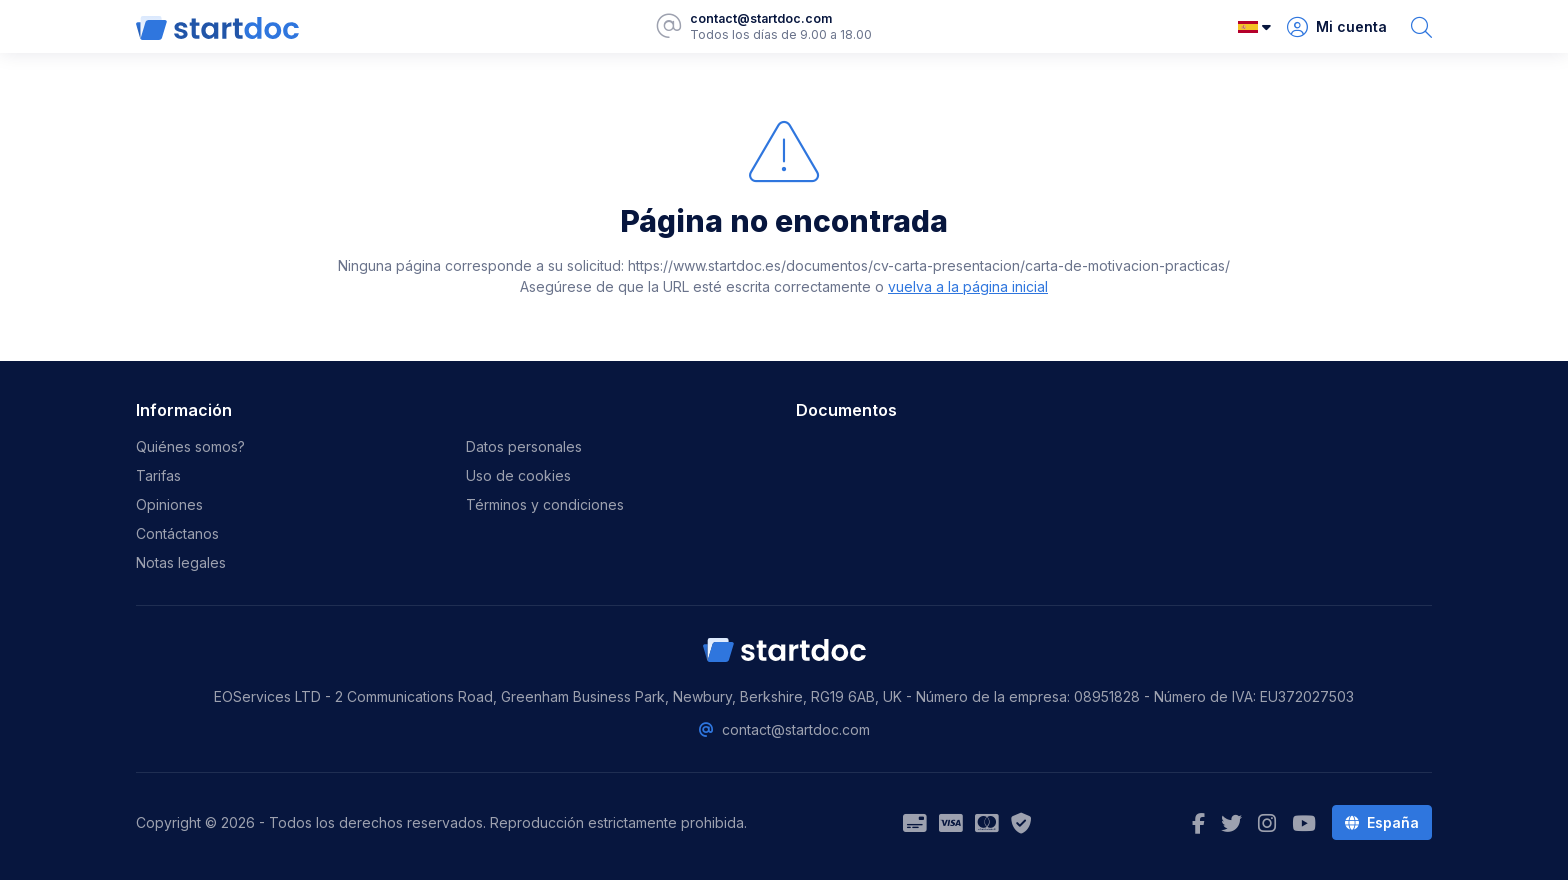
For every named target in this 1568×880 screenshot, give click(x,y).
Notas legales (181, 562)
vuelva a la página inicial (968, 286)
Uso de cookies (518, 475)
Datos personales (524, 446)
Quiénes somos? (190, 446)
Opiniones (169, 504)
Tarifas (158, 475)
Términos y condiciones (545, 504)
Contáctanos (177, 533)
